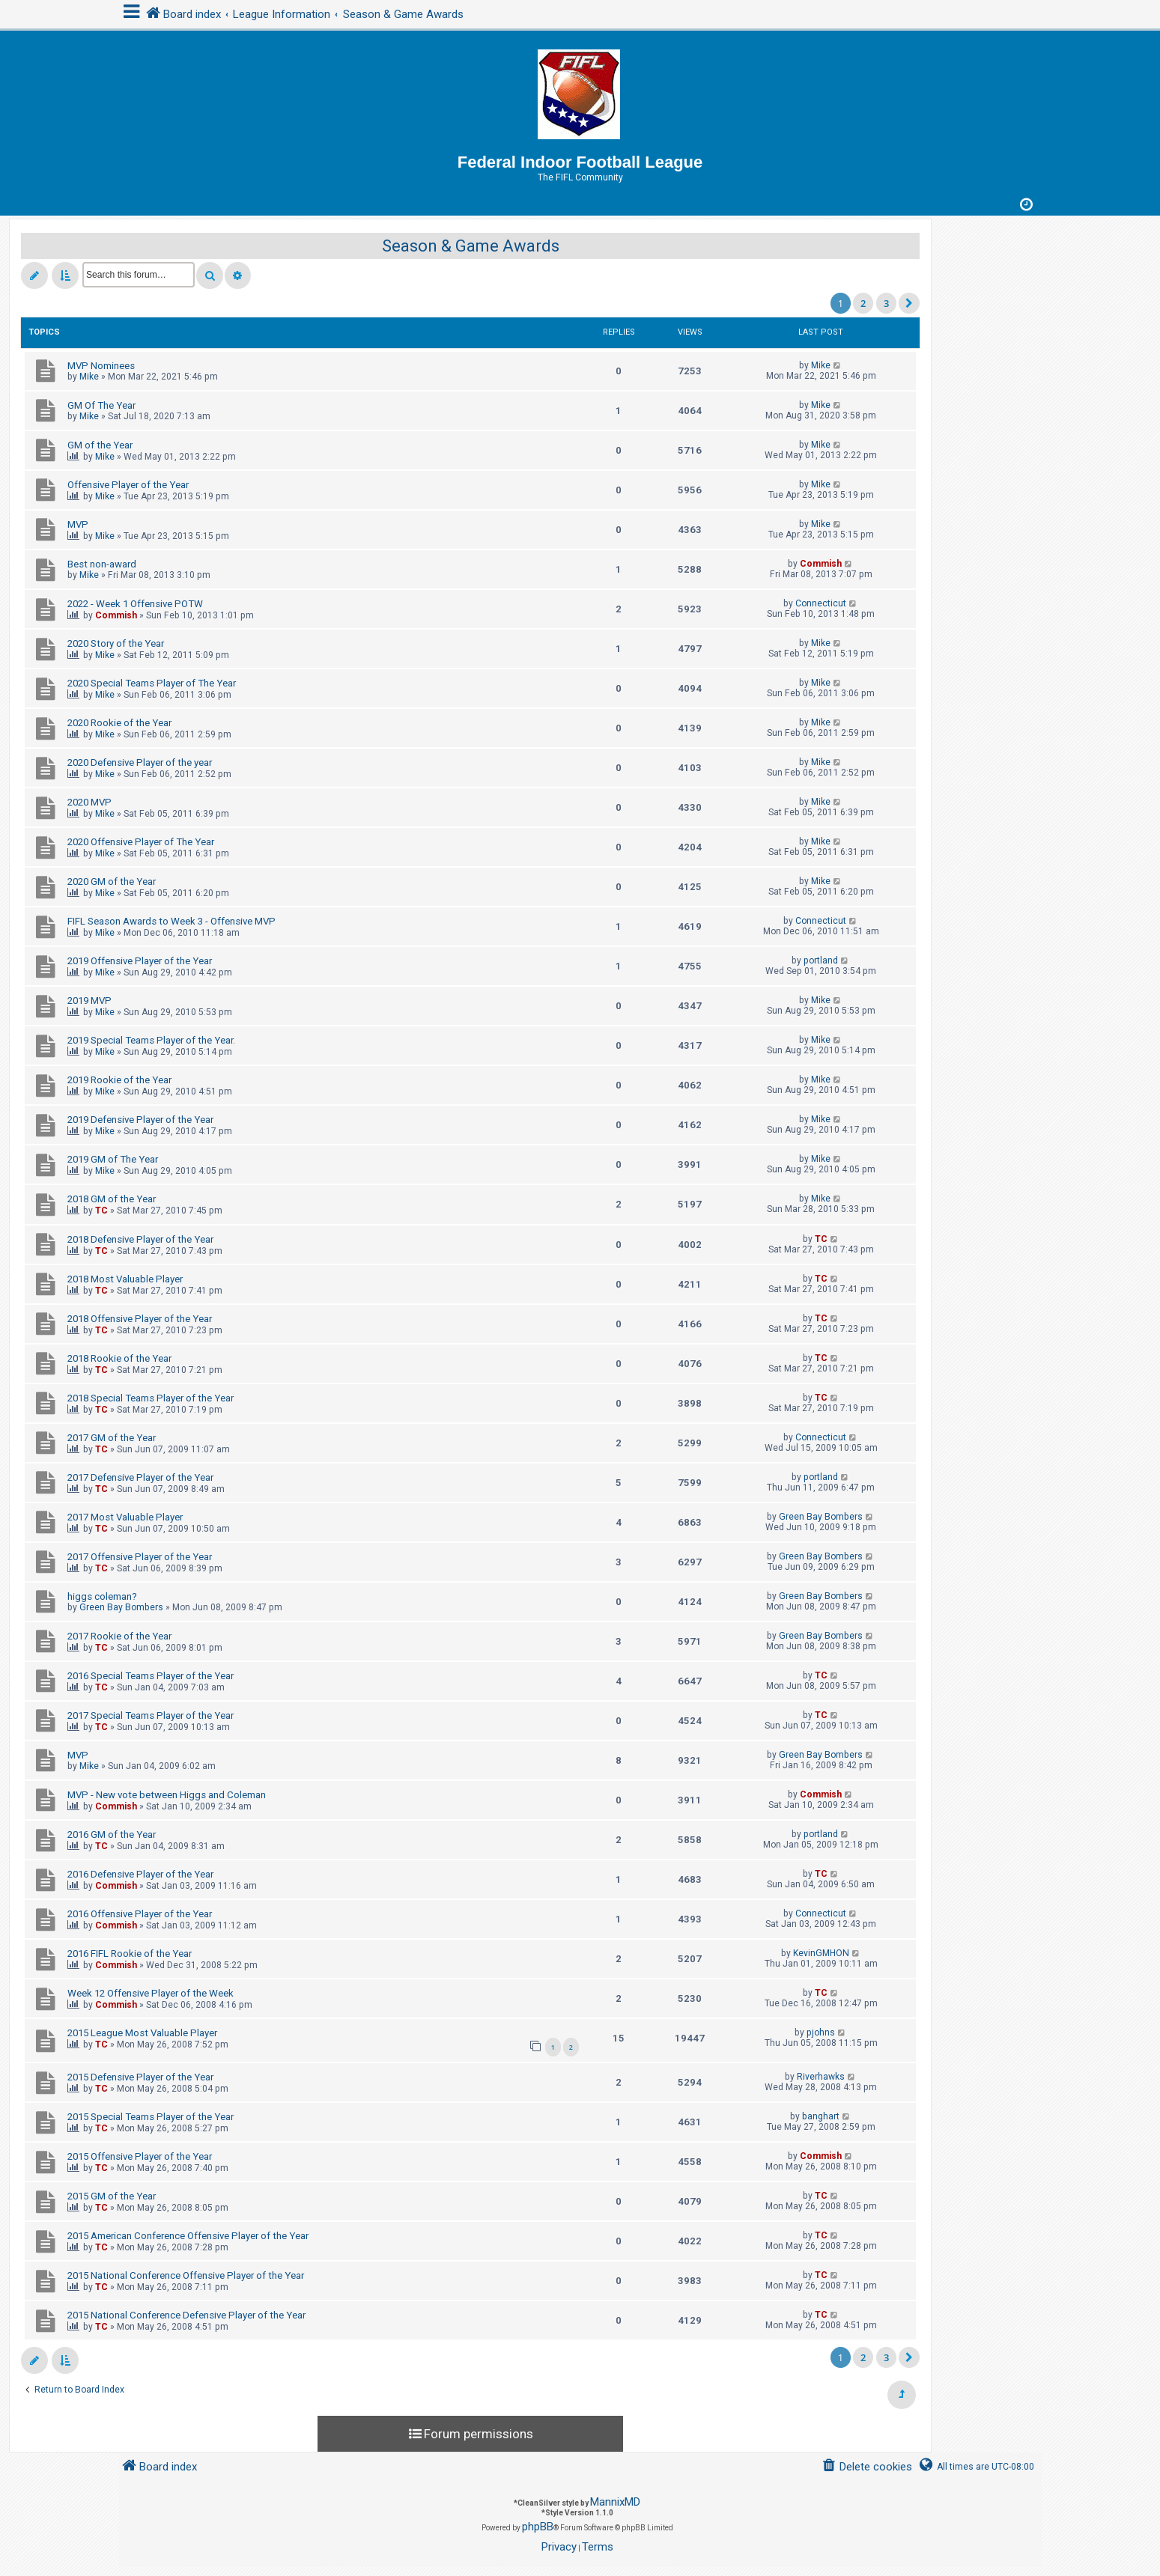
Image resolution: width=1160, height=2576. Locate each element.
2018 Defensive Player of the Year (140, 1239)
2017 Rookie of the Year (119, 1636)
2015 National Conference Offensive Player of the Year (185, 2275)
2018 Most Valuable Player (125, 1279)
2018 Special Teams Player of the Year (150, 1398)
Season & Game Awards (470, 246)
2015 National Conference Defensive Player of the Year (186, 2315)
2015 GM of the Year (111, 2196)
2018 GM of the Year (111, 1199)
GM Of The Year (101, 405)
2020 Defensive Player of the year (139, 762)
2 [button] (863, 303)
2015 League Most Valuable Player (142, 2032)
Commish (821, 563)
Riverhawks (821, 2076)
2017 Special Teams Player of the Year (150, 1715)
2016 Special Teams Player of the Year (150, 1675)
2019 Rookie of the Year (119, 1079)
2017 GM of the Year (111, 1437)
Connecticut (820, 603)
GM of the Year (100, 445)
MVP (77, 524)
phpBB (537, 2526)
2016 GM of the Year (111, 1834)
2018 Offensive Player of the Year (139, 1318)
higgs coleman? (102, 1596)
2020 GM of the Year (111, 881)
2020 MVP (89, 802)
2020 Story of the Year (115, 643)
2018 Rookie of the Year (119, 1358)
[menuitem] (866, 2467)
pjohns (821, 2032)
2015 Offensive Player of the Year (139, 2156)
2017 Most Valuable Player (125, 1517)
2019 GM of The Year (112, 1159)
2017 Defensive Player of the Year (140, 1477)
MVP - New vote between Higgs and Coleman (166, 1794)
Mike (89, 376)
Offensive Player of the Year (128, 484)
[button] (909, 303)
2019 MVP (89, 1000)
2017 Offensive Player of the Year (139, 1556)
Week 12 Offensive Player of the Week (150, 1993)
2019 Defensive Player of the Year (140, 1119)
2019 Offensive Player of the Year (139, 960)
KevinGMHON (821, 1953)
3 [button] (886, 303)
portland (821, 960)
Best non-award (101, 564)
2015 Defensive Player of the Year (140, 2077)
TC (101, 1210)
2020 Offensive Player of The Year (140, 841)
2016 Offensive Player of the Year (139, 1913)
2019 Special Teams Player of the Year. (151, 1040)
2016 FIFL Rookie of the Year (129, 1953)
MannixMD (615, 2502)
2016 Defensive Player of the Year (140, 1874)
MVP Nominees (101, 365)
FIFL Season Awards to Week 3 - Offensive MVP (171, 921)
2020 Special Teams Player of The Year (151, 683)
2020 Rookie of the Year (119, 722)
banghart (820, 2116)
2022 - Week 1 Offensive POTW (135, 603)
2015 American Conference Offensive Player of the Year (188, 2235)
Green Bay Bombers (821, 1516)
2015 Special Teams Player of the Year (150, 2116)
